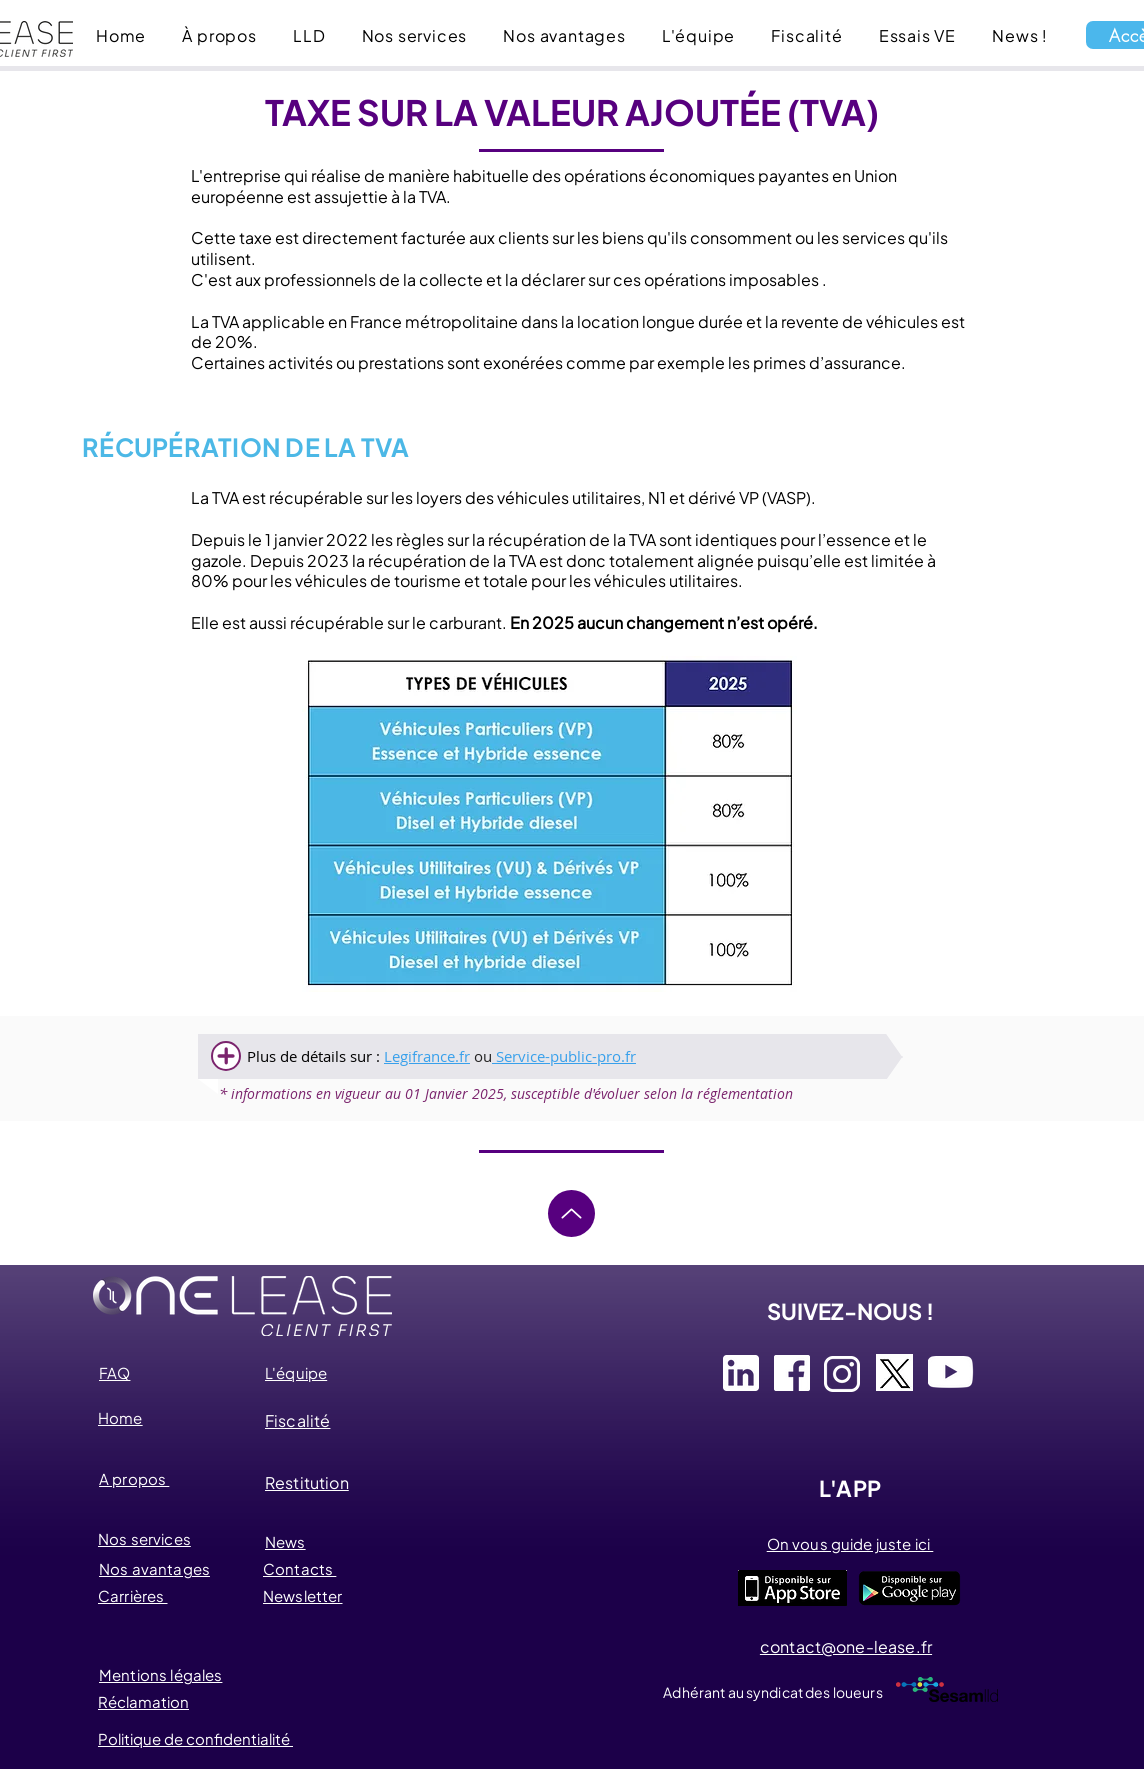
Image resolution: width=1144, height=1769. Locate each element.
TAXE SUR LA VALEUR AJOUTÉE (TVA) (572, 112)
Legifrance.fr (427, 1056)
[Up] (571, 1213)
